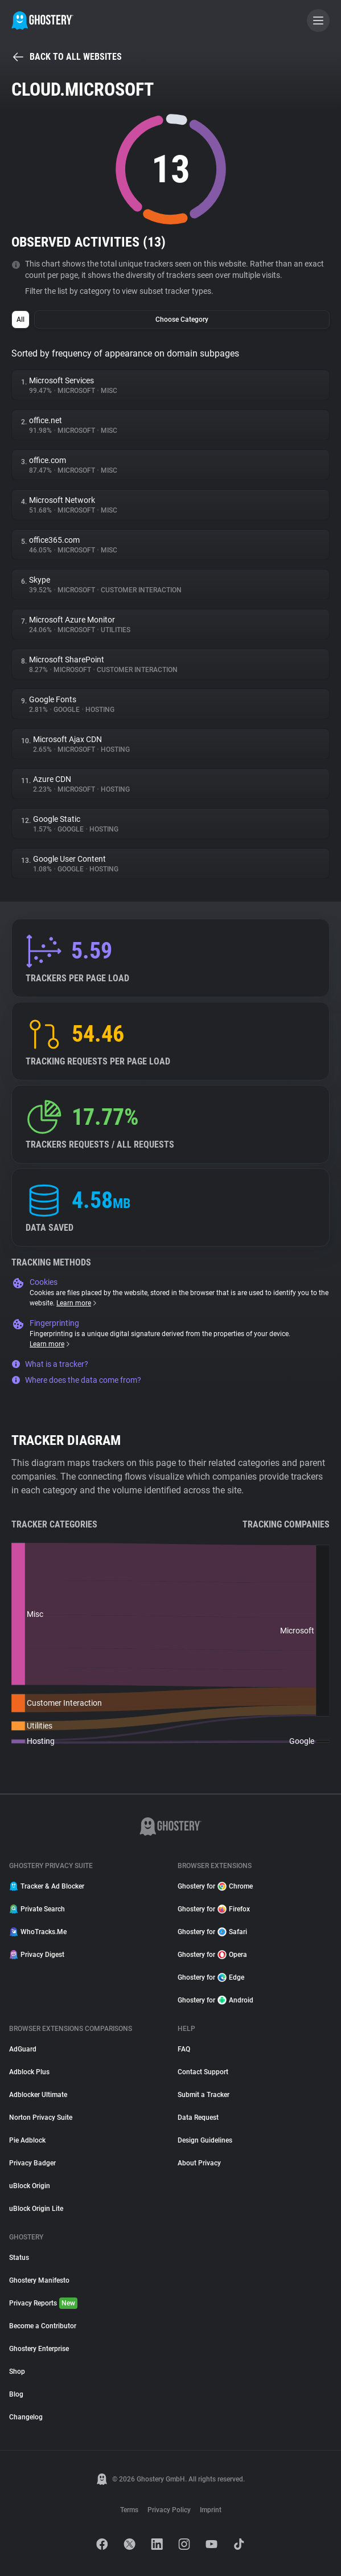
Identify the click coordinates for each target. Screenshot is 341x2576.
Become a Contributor (42, 2326)
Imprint (210, 2510)
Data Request (198, 2118)
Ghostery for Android (215, 2000)
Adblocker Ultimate (38, 2095)
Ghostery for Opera (212, 1954)
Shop (17, 2372)
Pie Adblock (27, 2140)
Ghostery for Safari (212, 1931)
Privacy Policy (169, 2510)
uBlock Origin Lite (36, 2209)
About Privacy (199, 2163)
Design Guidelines (205, 2140)
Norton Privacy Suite (40, 2118)
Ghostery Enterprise (39, 2349)
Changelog (26, 2417)
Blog (16, 2394)
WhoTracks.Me (38, 1931)
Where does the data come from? (76, 1380)
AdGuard (22, 2049)
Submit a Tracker (203, 2095)
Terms (129, 2510)
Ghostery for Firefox (214, 1909)
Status (19, 2258)
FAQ (184, 2049)
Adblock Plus (29, 2072)
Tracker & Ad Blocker (46, 1886)
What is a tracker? (49, 1364)
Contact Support (203, 2072)
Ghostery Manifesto (39, 2280)
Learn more (77, 1303)
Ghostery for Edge (211, 1977)
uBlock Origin (29, 2186)
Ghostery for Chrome (215, 1886)
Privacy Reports (43, 2303)
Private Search (37, 1909)
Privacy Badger (32, 2163)
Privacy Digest (36, 1954)
